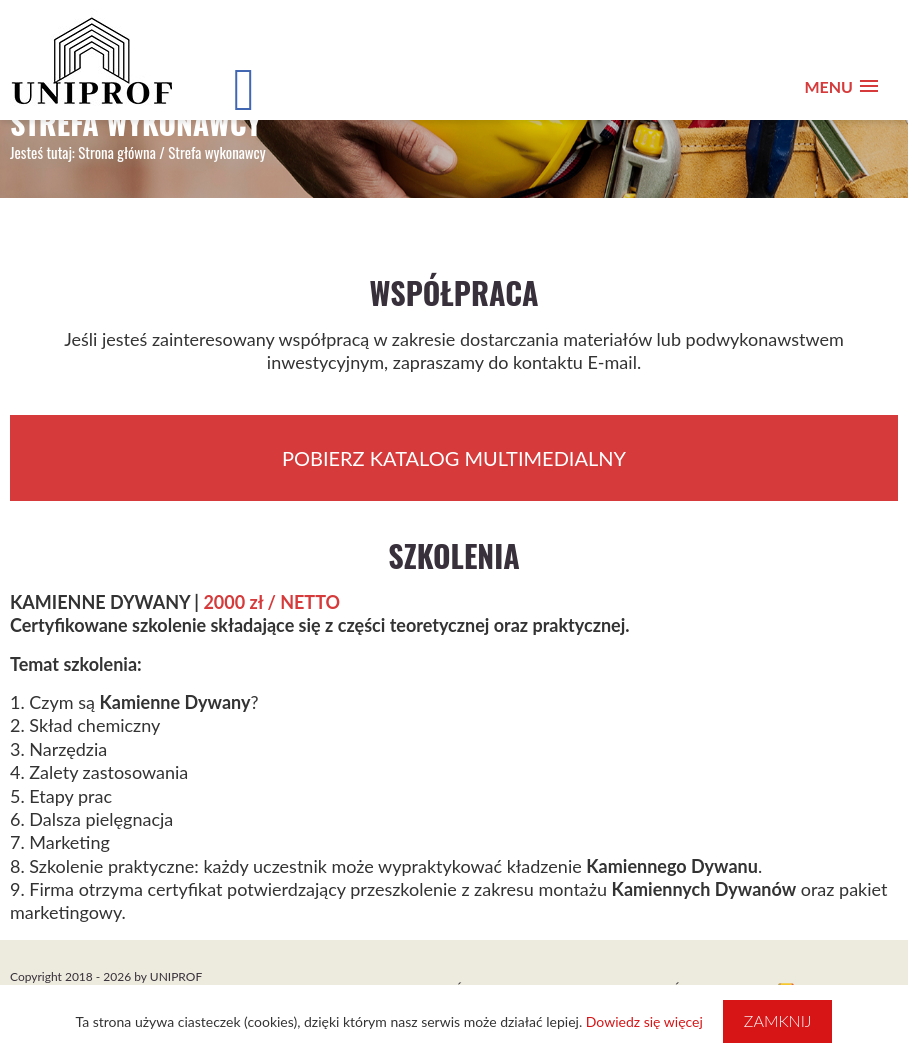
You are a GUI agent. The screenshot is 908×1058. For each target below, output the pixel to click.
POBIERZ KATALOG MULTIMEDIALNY (454, 458)
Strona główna (117, 152)
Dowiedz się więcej (644, 1021)
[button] (841, 86)
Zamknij (778, 1020)
